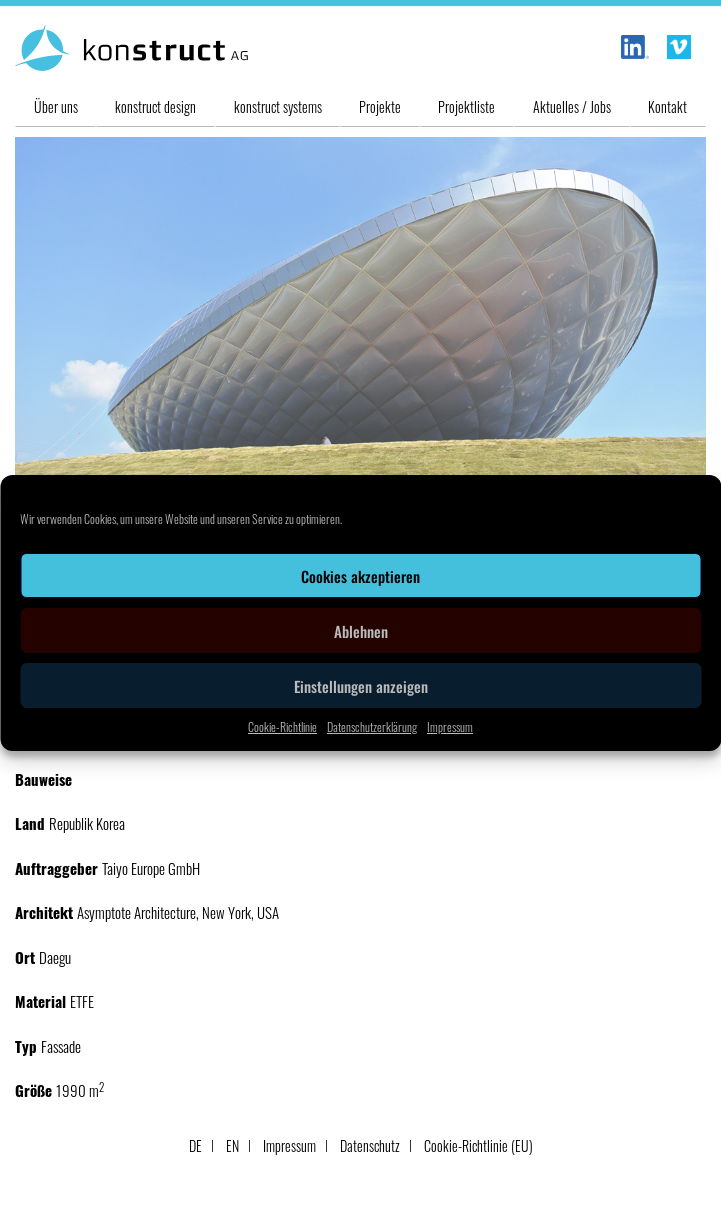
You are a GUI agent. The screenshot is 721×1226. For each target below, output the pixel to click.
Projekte (380, 106)
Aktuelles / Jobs (572, 106)
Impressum (450, 726)
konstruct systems (278, 106)
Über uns (56, 106)
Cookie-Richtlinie (282, 726)
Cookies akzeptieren (360, 576)
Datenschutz (370, 1145)
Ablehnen (361, 631)
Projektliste (466, 106)
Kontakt (667, 106)
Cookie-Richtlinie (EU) (478, 1145)
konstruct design (155, 106)
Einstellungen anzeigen (361, 686)
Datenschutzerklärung (372, 726)
